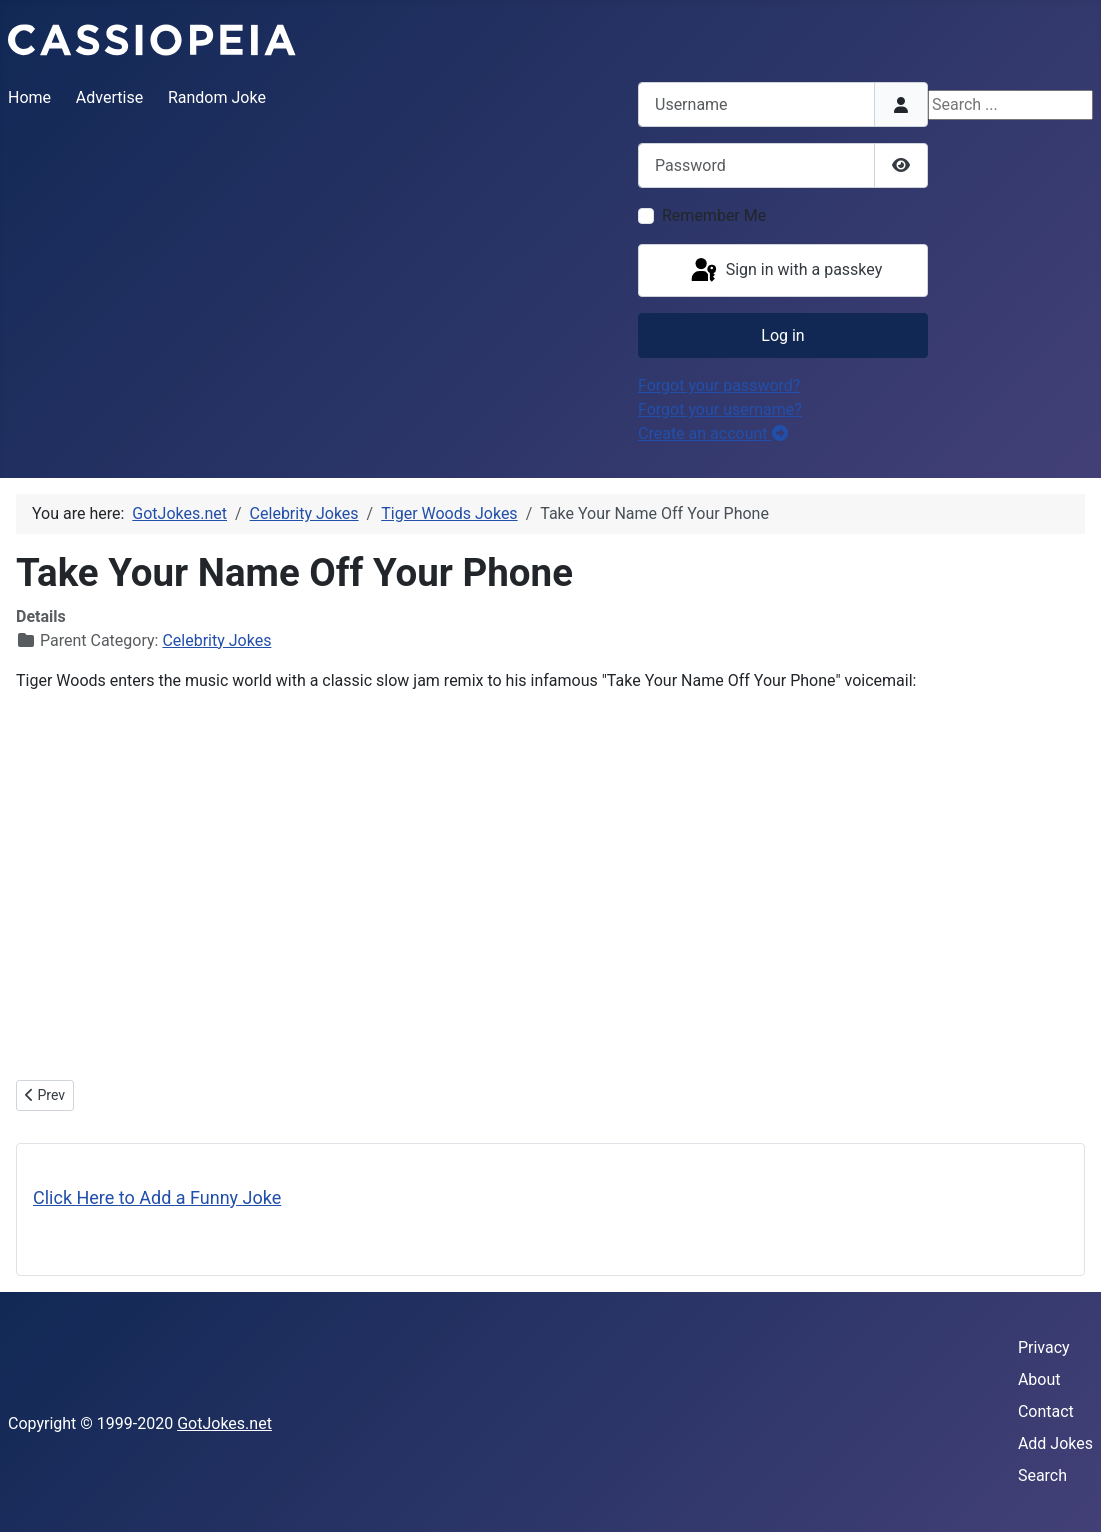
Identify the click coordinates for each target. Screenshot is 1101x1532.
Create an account (713, 433)
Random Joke (217, 97)
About (1039, 1379)
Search (1042, 1475)
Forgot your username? (720, 409)
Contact (1046, 1411)
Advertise (109, 97)
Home (29, 97)
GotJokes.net (224, 1423)
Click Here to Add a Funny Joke (157, 1197)
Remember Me (714, 215)
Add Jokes (1055, 1443)
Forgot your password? (719, 385)
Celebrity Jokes (216, 640)
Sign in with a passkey (785, 271)
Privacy (1044, 1347)
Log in (782, 335)
